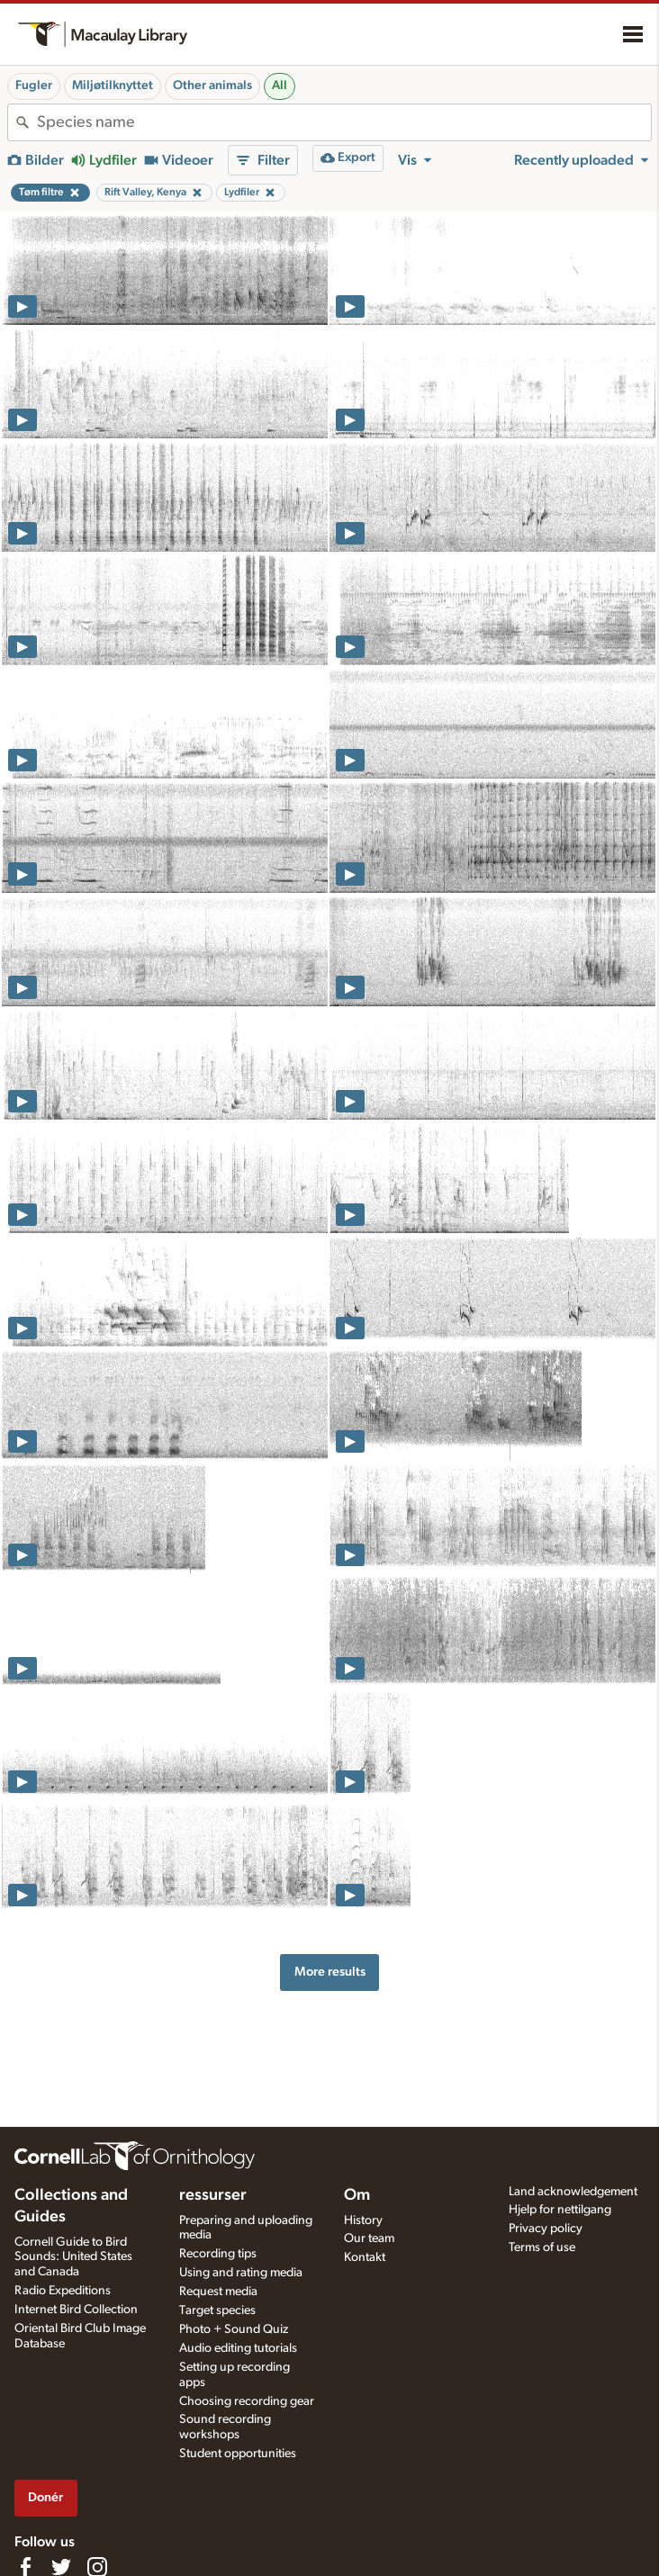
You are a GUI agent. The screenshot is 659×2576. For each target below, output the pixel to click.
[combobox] (344, 122)
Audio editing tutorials (238, 2348)
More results (330, 1971)
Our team (369, 2238)
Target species (217, 2310)
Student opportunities (237, 2453)
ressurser (213, 2195)
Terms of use (542, 2247)
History (363, 2220)
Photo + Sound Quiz (233, 2329)
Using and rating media (240, 2272)
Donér (45, 2497)
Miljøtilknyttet (112, 85)
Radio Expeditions (62, 2290)
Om (357, 2195)
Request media (218, 2291)
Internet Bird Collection (76, 2309)
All (279, 85)
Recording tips (218, 2253)
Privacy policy (545, 2228)
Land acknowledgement (573, 2191)
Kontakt (364, 2257)
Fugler (33, 85)
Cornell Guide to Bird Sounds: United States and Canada (73, 2257)
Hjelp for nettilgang (560, 2209)
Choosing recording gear (246, 2401)
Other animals (212, 85)
